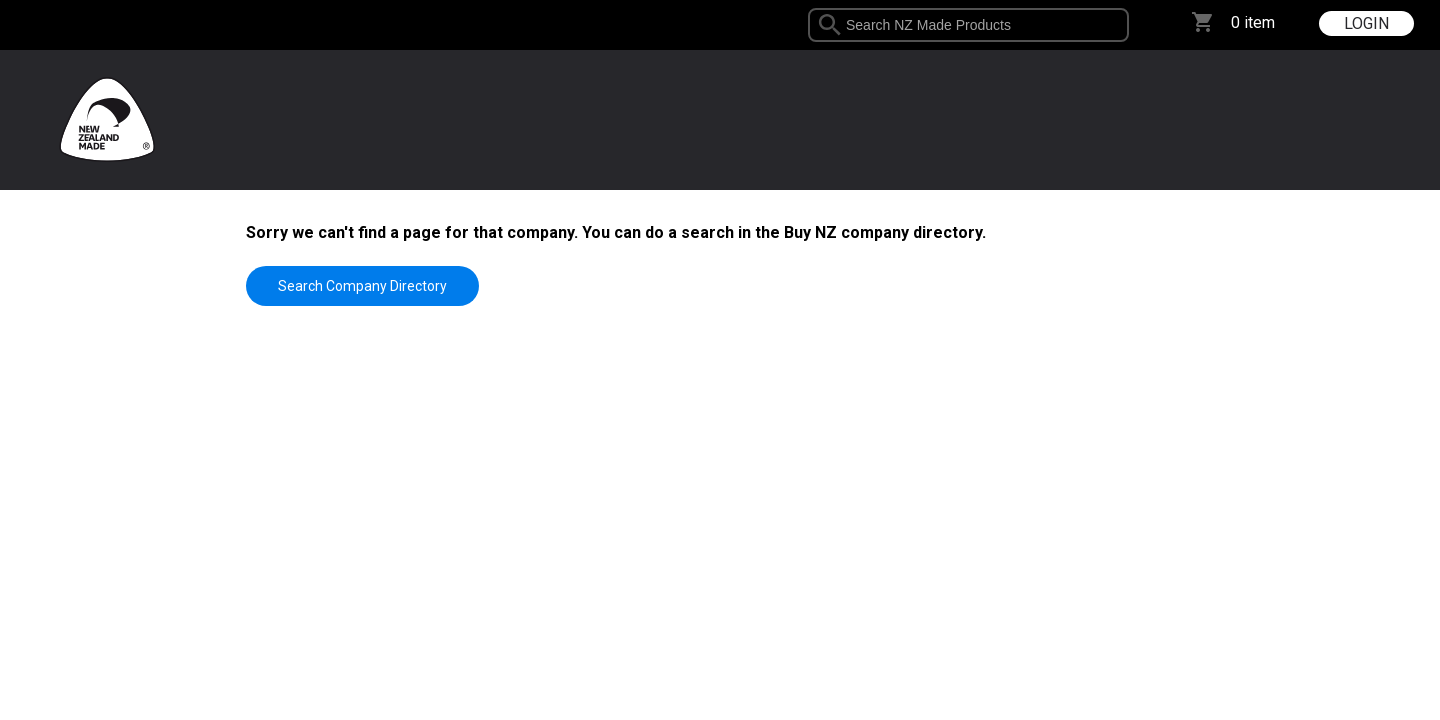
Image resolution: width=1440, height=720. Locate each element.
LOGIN (1366, 23)
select (1121, 25)
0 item (1253, 22)
